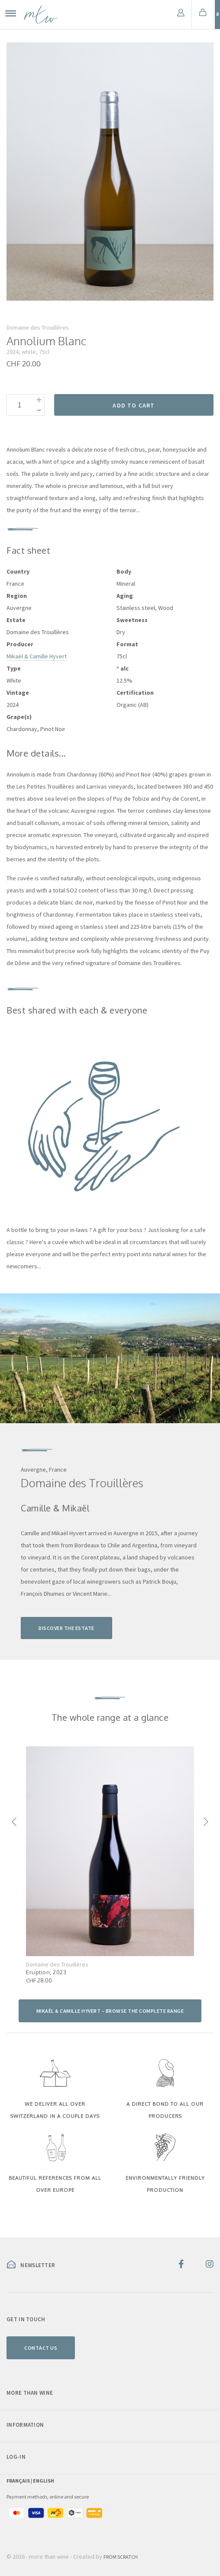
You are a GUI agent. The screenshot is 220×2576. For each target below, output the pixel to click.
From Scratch (121, 2557)
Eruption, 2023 (46, 1972)
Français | (19, 2480)
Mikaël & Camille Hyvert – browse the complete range (110, 2011)
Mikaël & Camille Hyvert (36, 656)
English (43, 2480)
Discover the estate (66, 1628)
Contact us (40, 2348)
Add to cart (134, 405)
